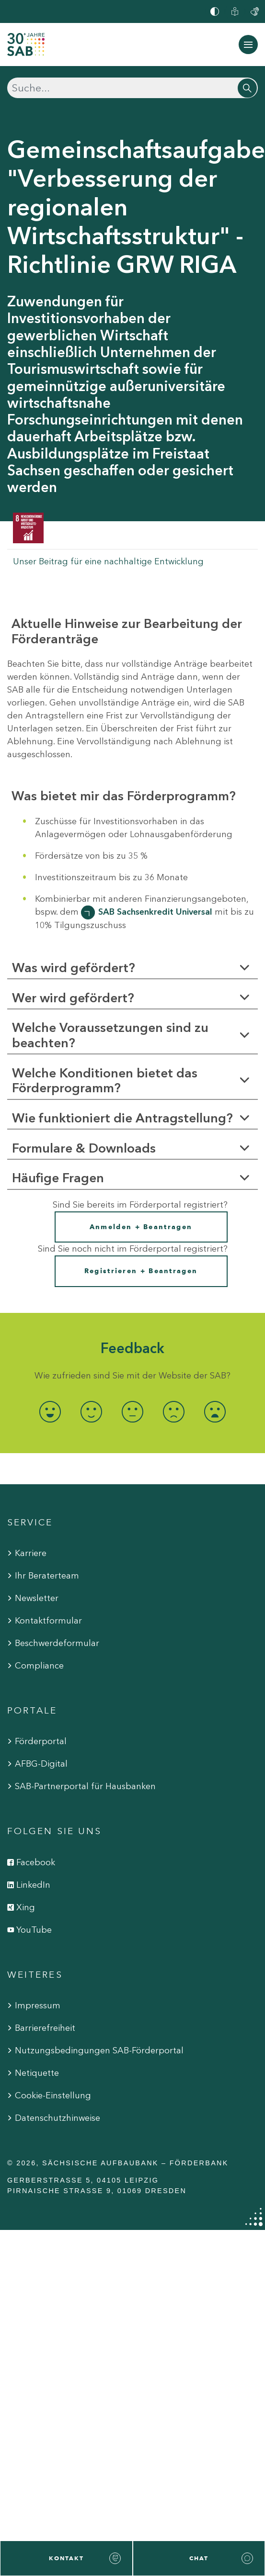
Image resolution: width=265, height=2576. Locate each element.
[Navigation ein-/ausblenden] (248, 44)
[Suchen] (132, 88)
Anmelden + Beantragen (141, 1227)
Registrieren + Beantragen (141, 1271)
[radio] (50, 1411)
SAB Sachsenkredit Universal (155, 912)
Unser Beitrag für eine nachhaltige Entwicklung (108, 561)
